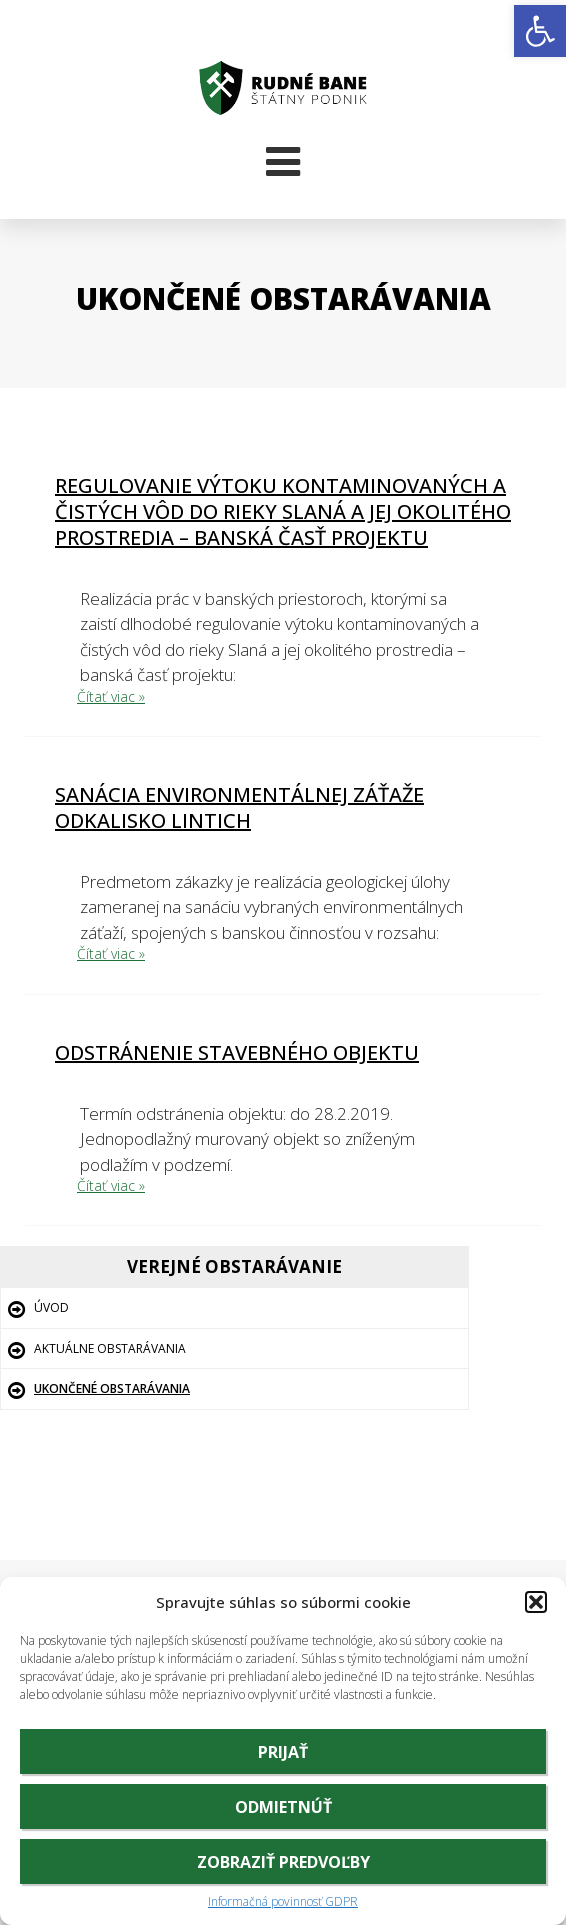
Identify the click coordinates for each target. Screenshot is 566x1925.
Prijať (283, 1752)
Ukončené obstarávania (112, 1388)
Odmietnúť (283, 1807)
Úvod (51, 1307)
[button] (540, 31)
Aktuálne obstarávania (110, 1348)
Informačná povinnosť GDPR (283, 1902)
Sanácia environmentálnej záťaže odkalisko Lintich (239, 807)
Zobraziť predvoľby (283, 1862)
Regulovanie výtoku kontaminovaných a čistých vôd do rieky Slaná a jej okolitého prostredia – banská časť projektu (283, 511)
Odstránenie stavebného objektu (237, 1052)
